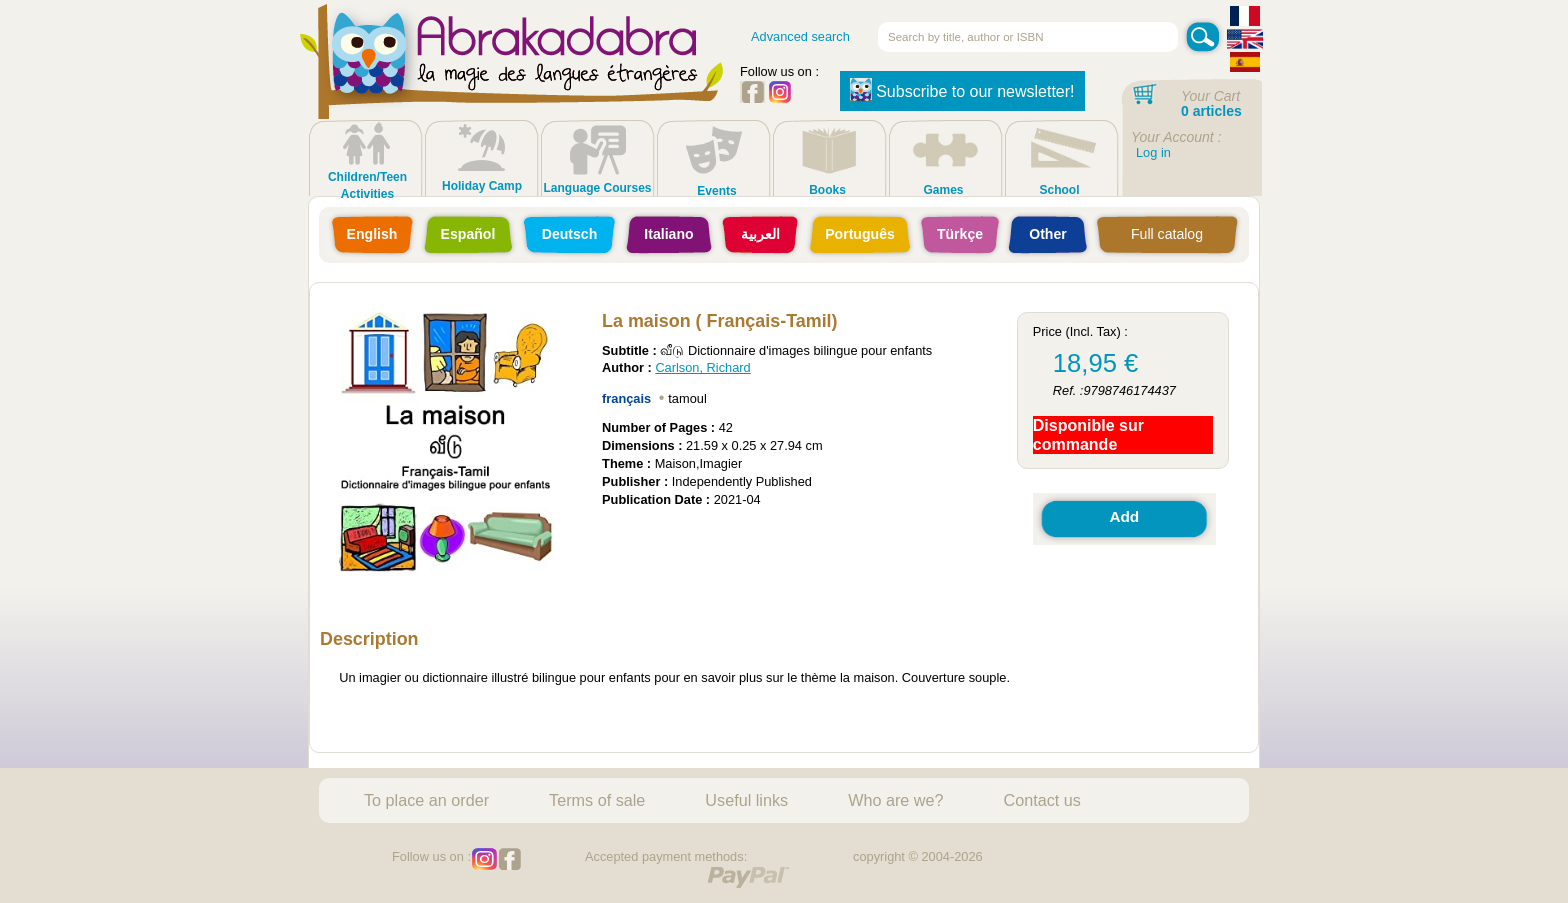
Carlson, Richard (702, 367)
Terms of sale (597, 800)
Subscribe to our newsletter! (962, 90)
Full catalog (1167, 234)
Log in (1153, 152)
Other (1048, 234)
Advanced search (800, 36)
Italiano (668, 234)
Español (468, 234)
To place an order (426, 800)
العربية (760, 234)
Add (1124, 516)
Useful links (746, 800)
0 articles (1211, 111)
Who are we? (895, 800)
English (372, 234)
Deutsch (570, 234)
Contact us (1042, 800)
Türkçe (960, 234)
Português (860, 234)
